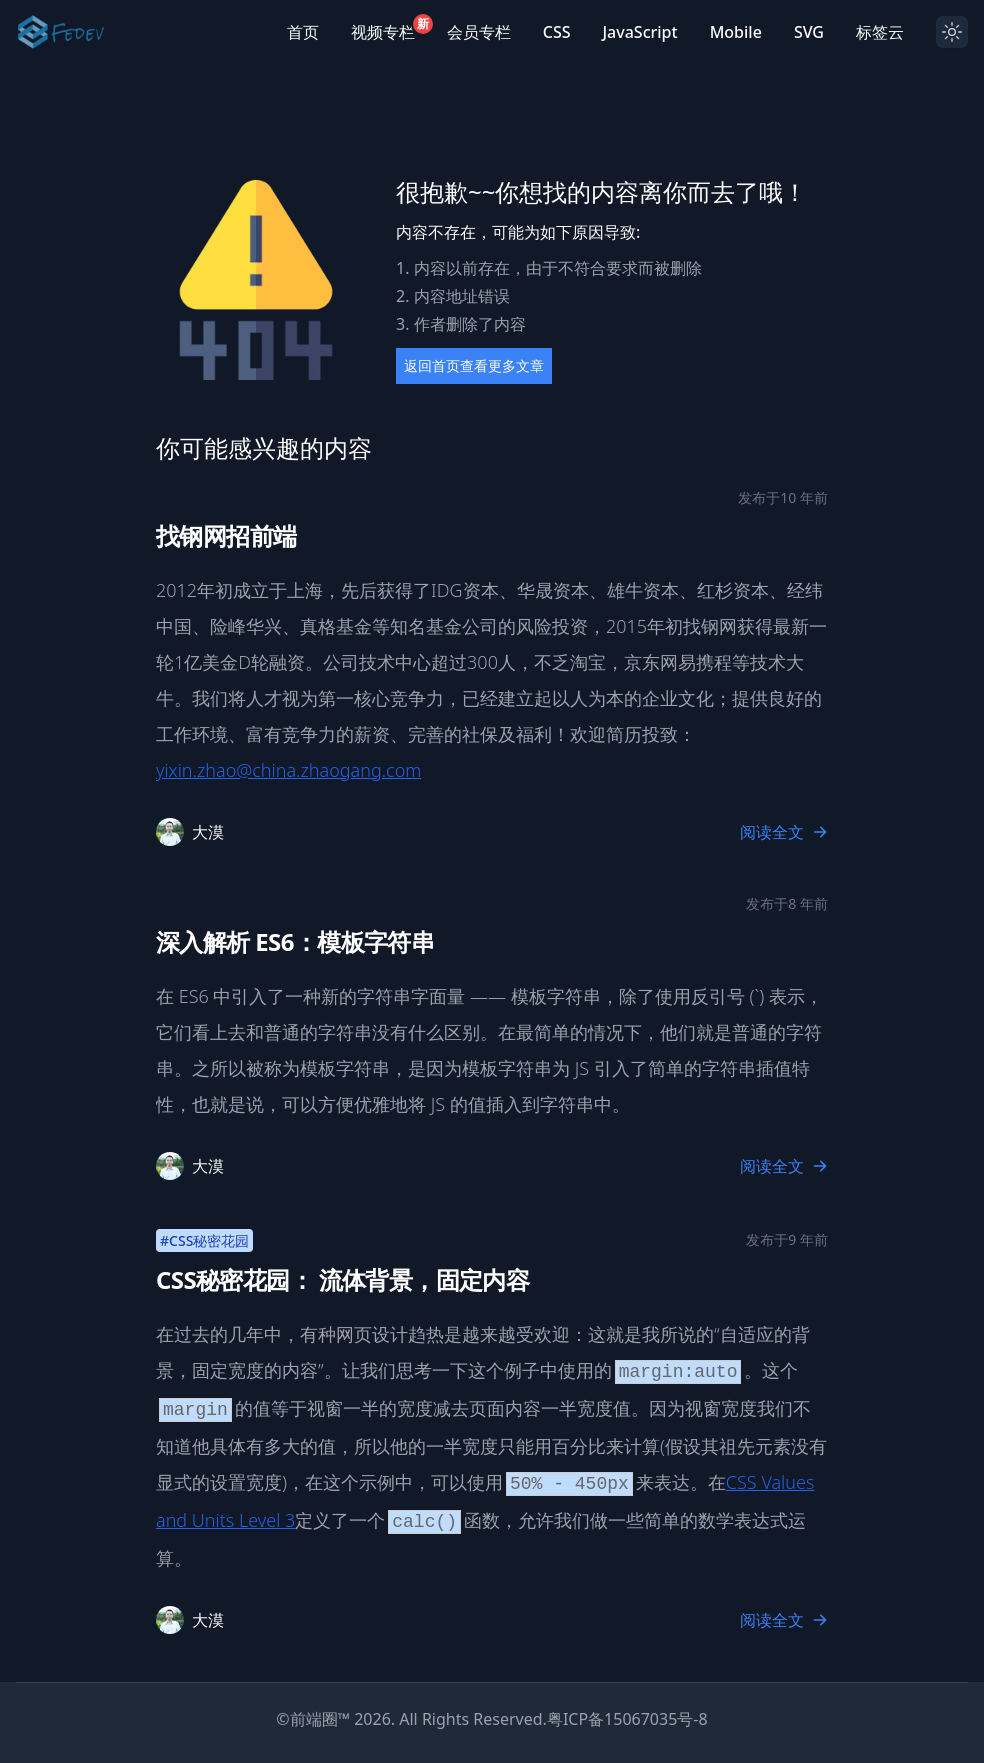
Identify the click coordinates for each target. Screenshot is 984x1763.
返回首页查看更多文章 (474, 365)
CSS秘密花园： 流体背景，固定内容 (342, 1279)
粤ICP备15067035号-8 (627, 1719)
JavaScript (639, 32)
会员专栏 (479, 32)
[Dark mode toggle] (952, 32)
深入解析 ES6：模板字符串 (295, 941)
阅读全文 (784, 832)
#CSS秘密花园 (204, 1240)
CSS (557, 32)
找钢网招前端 (226, 535)
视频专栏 (383, 31)
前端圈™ (320, 1719)
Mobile (736, 32)
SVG (809, 32)
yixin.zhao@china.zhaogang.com (288, 770)
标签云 (880, 32)
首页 (303, 32)
